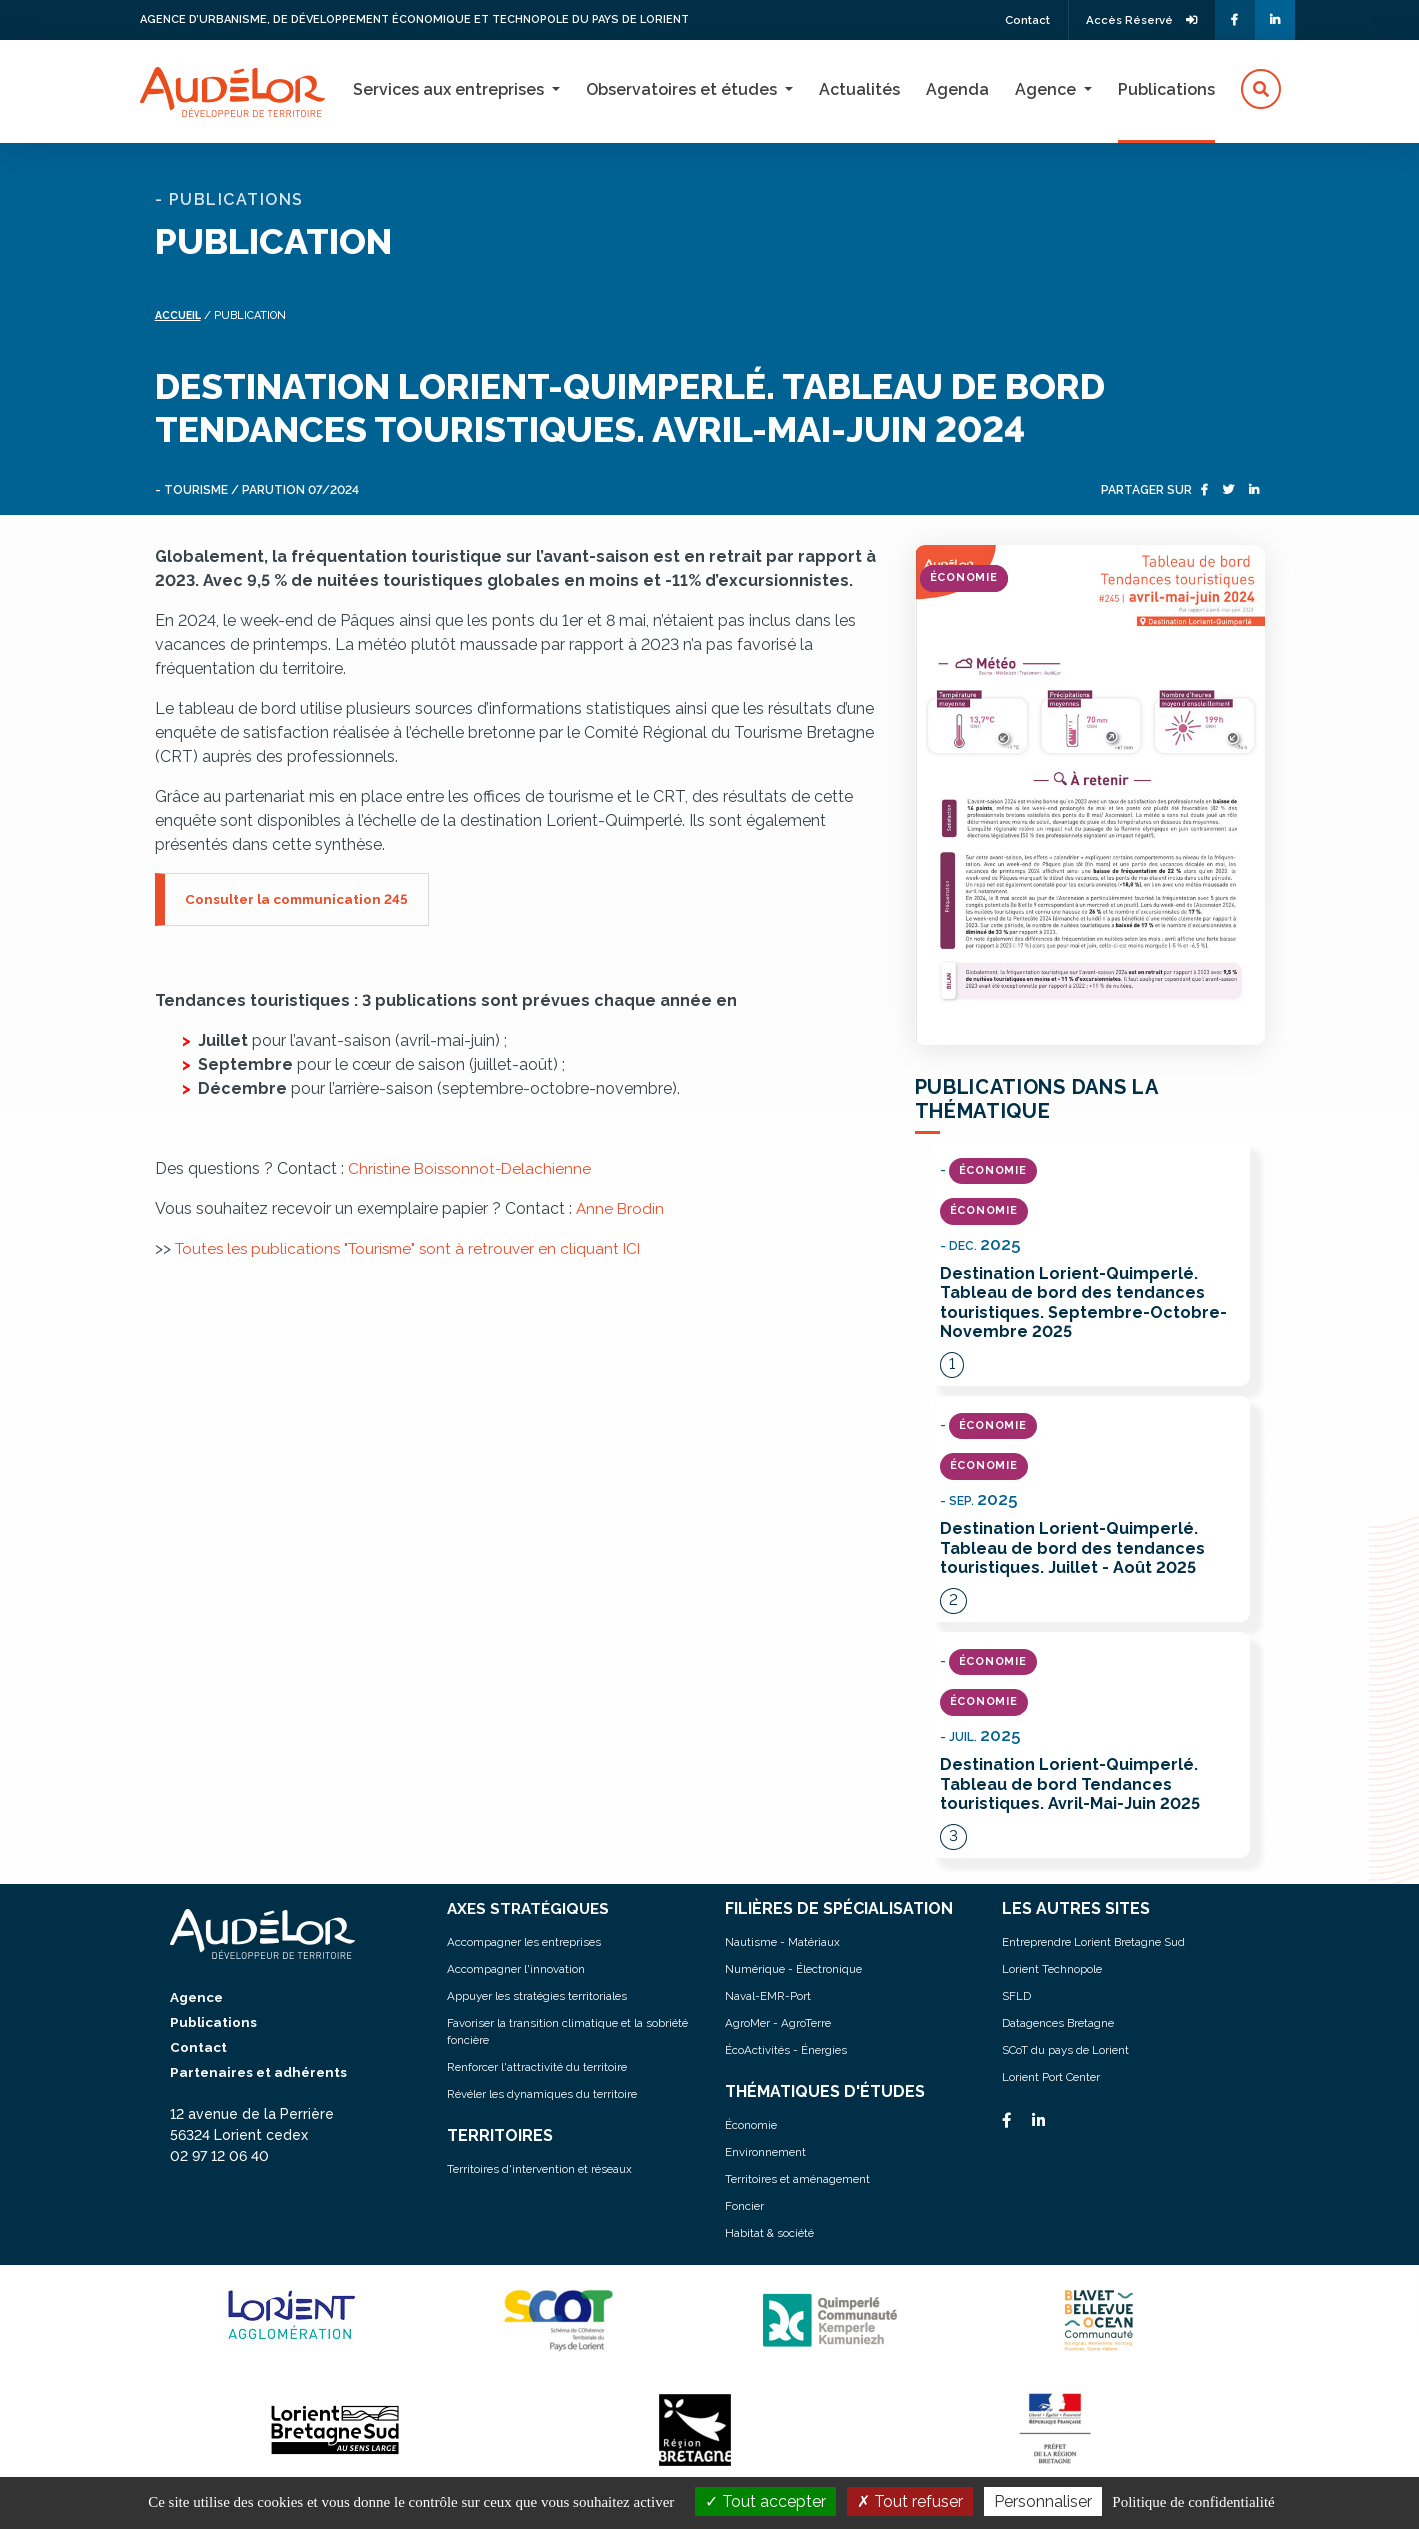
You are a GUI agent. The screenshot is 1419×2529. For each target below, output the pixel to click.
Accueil (179, 315)
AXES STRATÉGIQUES (531, 1911)
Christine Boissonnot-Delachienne (472, 1168)
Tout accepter (765, 2501)
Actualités (859, 89)
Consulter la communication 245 (300, 899)
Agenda (957, 89)
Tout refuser (910, 2501)
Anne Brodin (621, 1208)
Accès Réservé (1137, 20)
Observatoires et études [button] (683, 89)
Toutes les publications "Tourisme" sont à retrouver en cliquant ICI (414, 1248)
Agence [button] (1047, 89)
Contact (1015, 20)
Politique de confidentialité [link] (1193, 2502)
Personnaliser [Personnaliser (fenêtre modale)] (1043, 2501)
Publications (1166, 89)
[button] (1261, 90)
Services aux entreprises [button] (450, 89)
